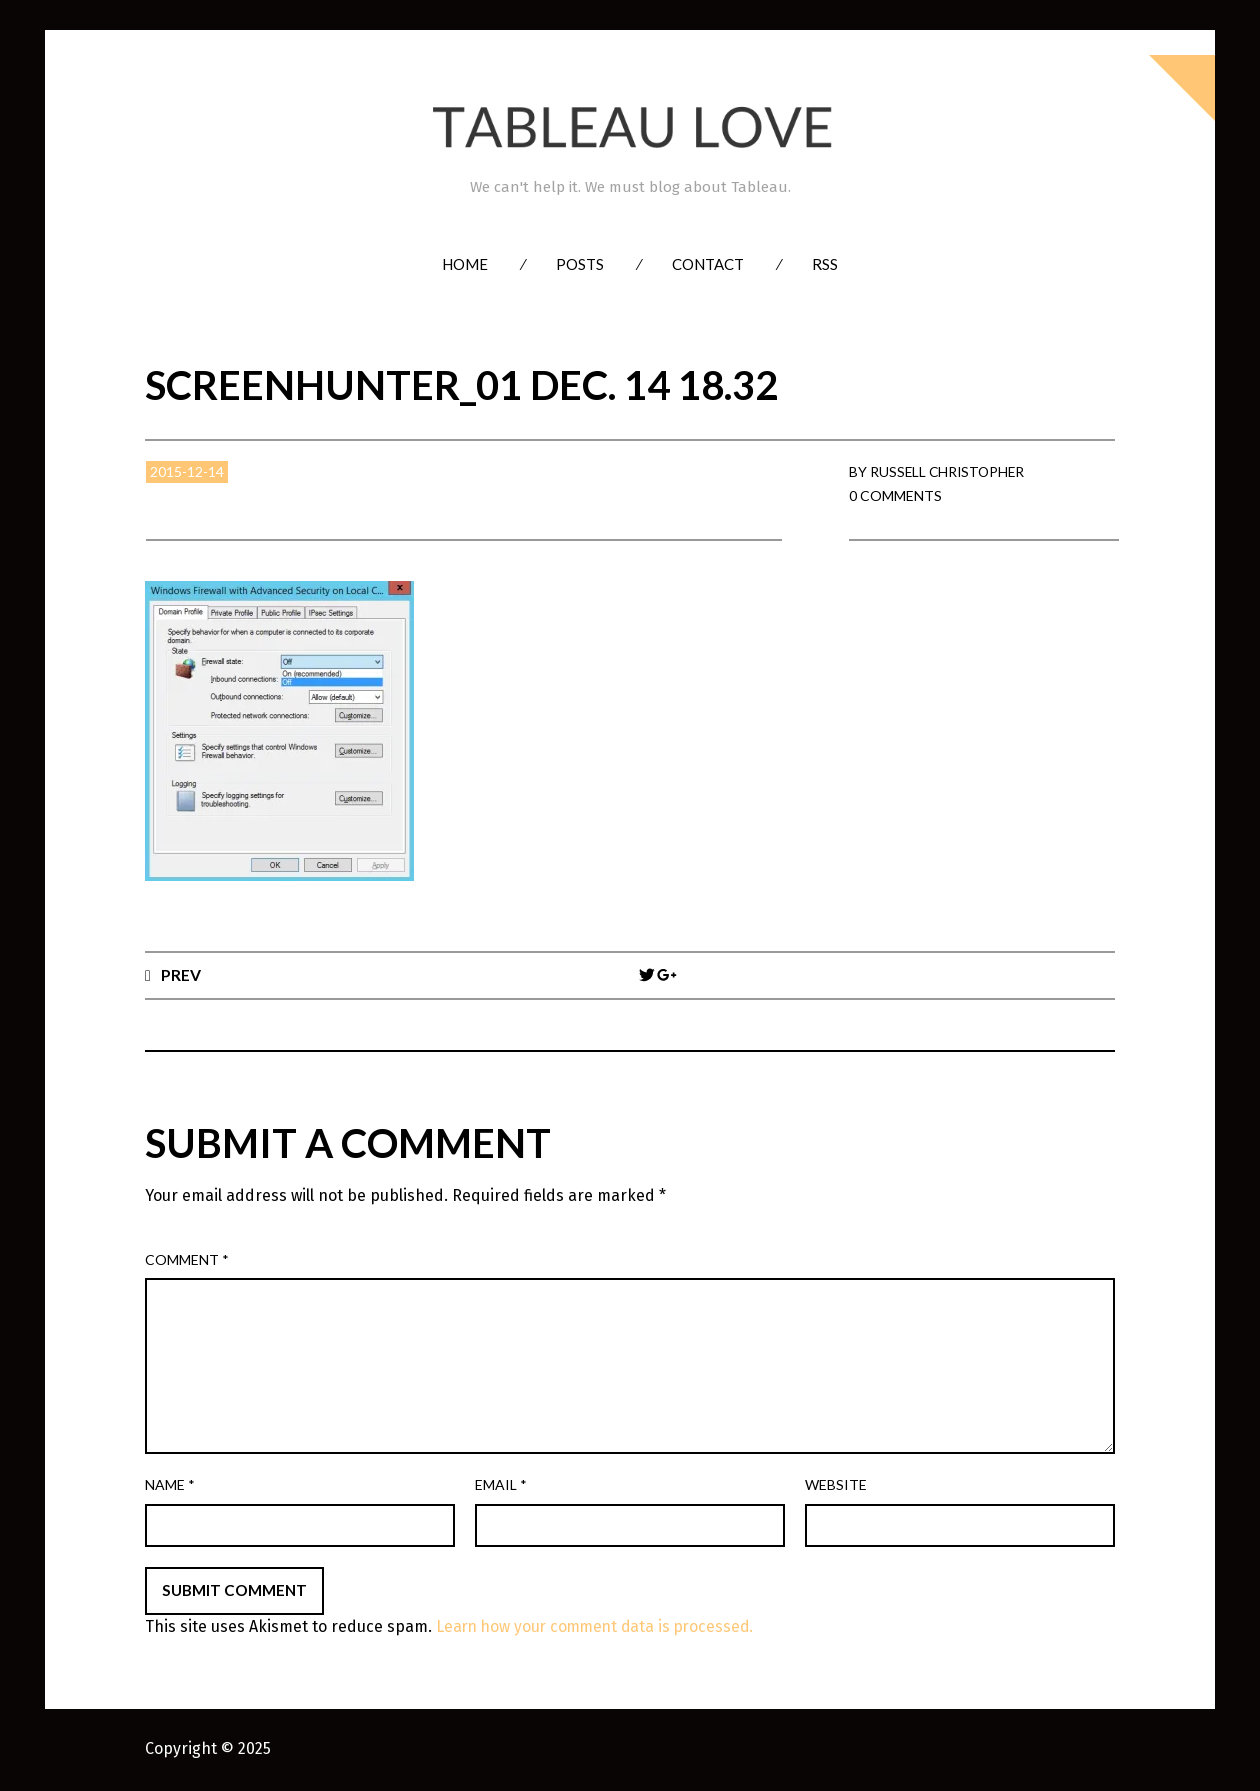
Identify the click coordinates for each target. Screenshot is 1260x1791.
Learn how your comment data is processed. (600, 1626)
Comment (187, 1259)
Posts (580, 264)
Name (170, 1485)
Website (836, 1485)
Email (501, 1485)
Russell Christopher (949, 471)
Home (465, 264)
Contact (708, 264)
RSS (825, 264)
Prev (181, 974)
